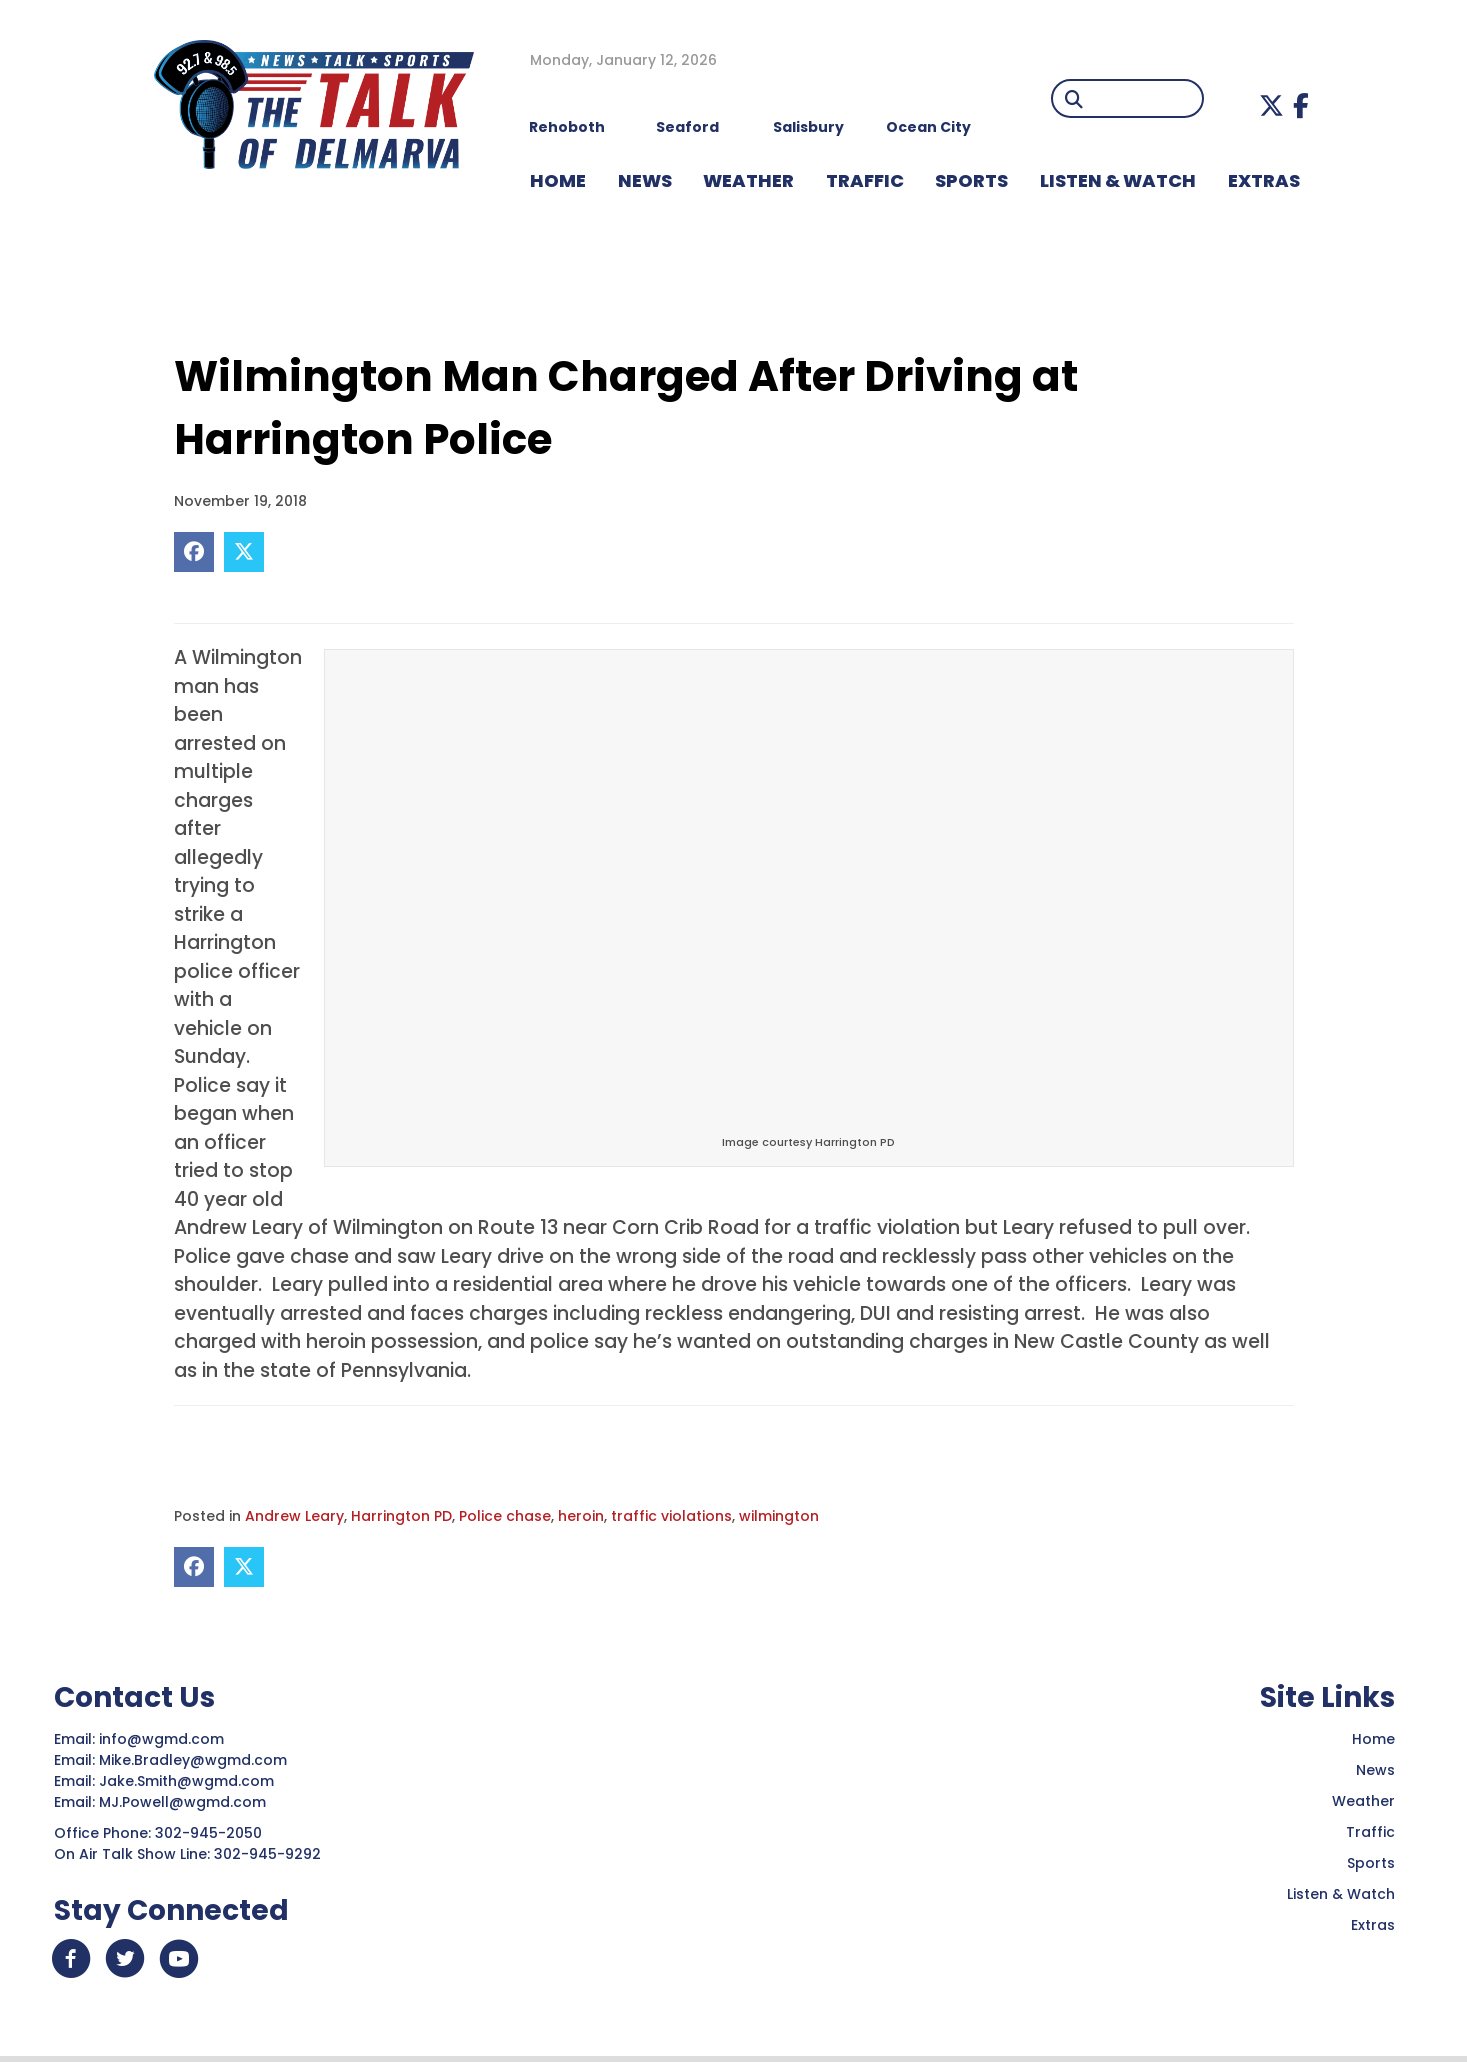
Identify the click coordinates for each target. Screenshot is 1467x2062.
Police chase (505, 1516)
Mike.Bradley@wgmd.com (193, 1760)
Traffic (1370, 1832)
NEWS (645, 180)
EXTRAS (1264, 180)
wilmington (779, 1516)
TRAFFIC (865, 180)
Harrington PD (401, 1516)
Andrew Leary (294, 1516)
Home (1373, 1739)
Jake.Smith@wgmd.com (188, 1781)
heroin (581, 1516)
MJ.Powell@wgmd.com (186, 1802)
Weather (1363, 1801)
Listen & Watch (1341, 1894)
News (1375, 1770)
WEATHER (748, 180)
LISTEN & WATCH (1118, 180)
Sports (971, 180)
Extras (1373, 1925)
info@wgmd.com (163, 1739)
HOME (558, 180)
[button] (1271, 105)
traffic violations (671, 1516)
